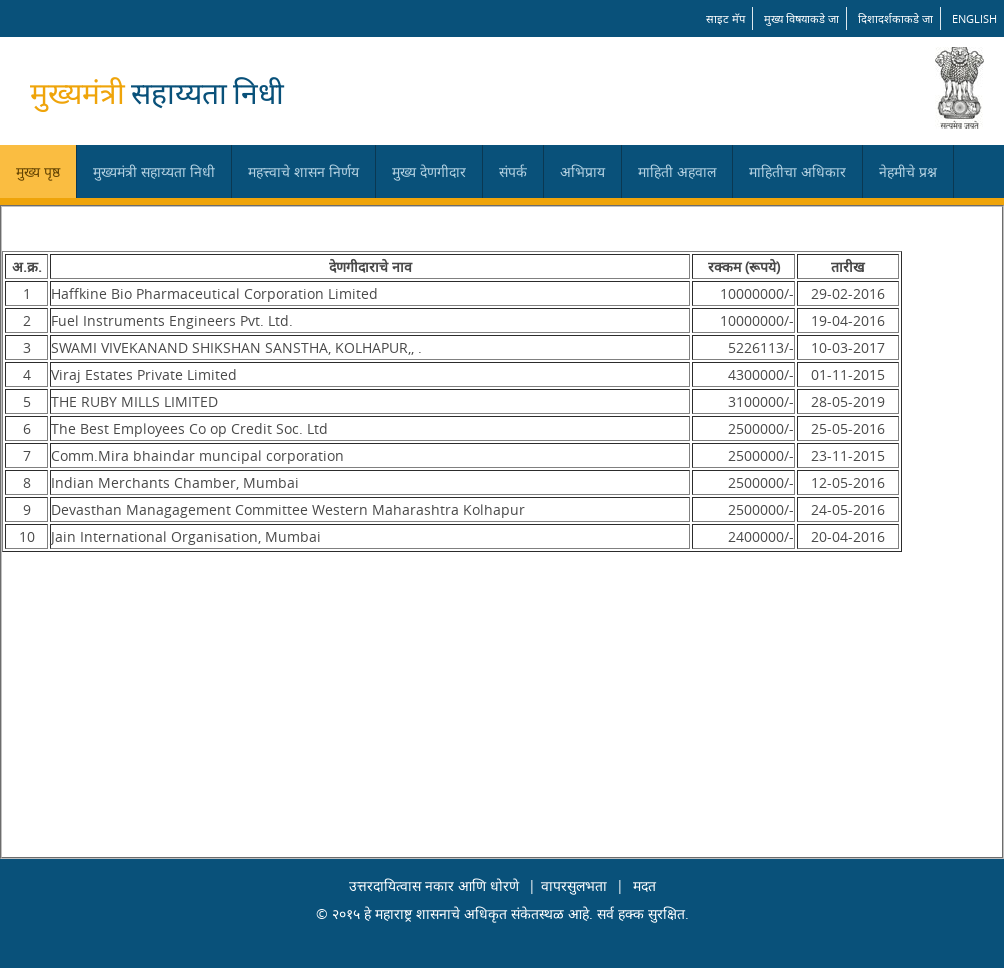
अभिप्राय (582, 171)
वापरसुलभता (574, 885)
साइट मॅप (725, 18)
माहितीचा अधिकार (797, 171)
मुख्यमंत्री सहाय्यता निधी (154, 171)
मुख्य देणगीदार (429, 171)
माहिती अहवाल (677, 171)
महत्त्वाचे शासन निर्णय (303, 171)
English (974, 18)
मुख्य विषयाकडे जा (801, 18)
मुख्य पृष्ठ (38, 171)
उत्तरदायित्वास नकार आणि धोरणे (434, 885)
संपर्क (513, 171)
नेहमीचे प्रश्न (908, 171)
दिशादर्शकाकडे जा (895, 18)
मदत (644, 885)
